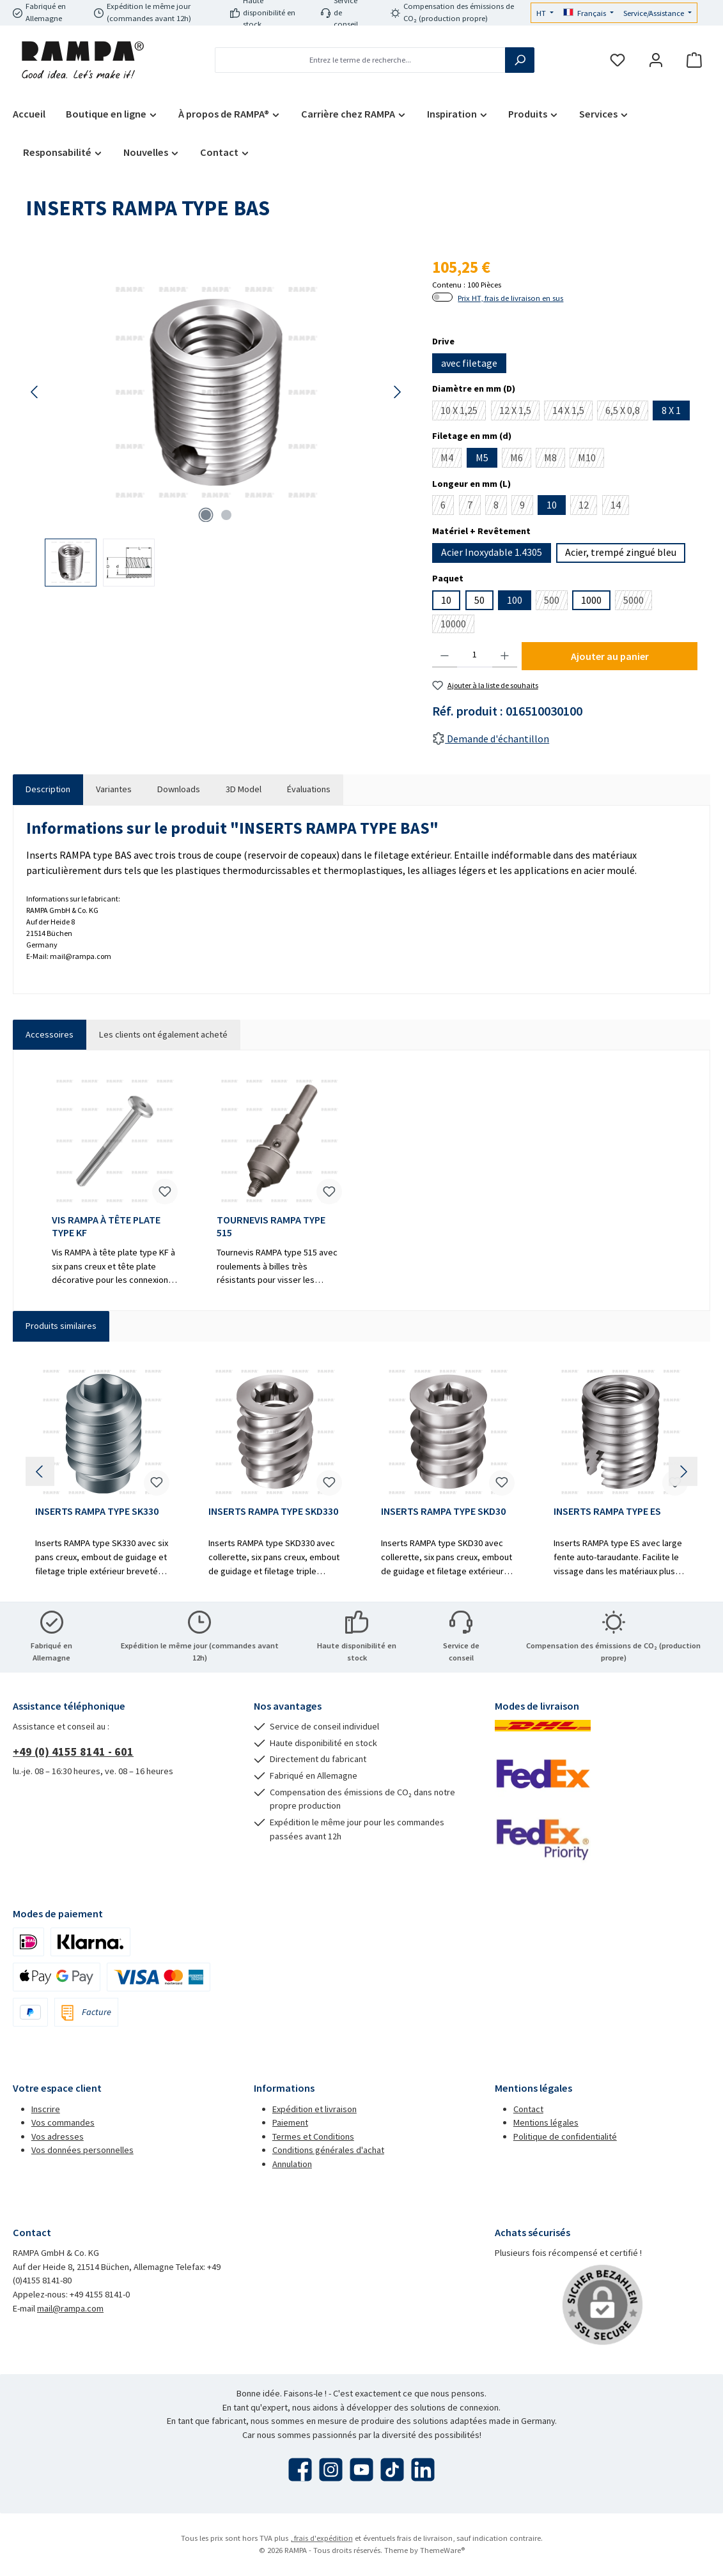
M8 (554, 459)
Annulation (292, 2164)
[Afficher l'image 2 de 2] (226, 515)
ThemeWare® (442, 2550)
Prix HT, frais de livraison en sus (510, 298)
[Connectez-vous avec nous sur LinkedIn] (422, 2469)
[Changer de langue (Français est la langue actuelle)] (588, 14)
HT (542, 13)
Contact (528, 2109)
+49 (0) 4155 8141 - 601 (73, 1751)
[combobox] (360, 60)
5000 (637, 602)
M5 (482, 457)
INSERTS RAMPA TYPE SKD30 (443, 1511)
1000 (591, 600)
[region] (216, 420)
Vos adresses (57, 2136)
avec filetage (469, 362)
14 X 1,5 (572, 412)
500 (556, 602)
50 (479, 600)
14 (619, 506)
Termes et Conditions (313, 2136)
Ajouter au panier (610, 656)
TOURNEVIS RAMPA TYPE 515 (271, 1226)
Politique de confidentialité (565, 2136)
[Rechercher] (519, 60)
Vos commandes (63, 2122)
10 (552, 504)
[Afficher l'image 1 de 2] (206, 515)
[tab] (48, 789)
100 (514, 600)
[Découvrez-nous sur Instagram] (330, 2469)
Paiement (290, 2122)
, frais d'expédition (321, 2538)
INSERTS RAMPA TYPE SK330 (97, 1511)
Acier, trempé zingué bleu (620, 552)
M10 (591, 459)
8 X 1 (671, 410)
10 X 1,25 (463, 412)
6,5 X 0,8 (626, 412)
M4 (451, 459)
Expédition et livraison (314, 2109)
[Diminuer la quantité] (444, 655)
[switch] (442, 297)
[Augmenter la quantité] (504, 655)
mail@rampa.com (70, 2308)
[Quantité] (474, 655)
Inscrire (45, 2109)
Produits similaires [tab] (61, 1325)
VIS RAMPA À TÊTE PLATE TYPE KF (106, 1226)
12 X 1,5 (519, 412)
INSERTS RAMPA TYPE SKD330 (273, 1511)
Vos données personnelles (82, 2150)
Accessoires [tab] (50, 1034)
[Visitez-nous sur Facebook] (300, 2469)
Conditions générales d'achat (328, 2150)
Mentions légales (546, 2122)
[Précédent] (35, 392)
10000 (457, 625)
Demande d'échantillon (490, 738)
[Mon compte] (656, 60)
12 (588, 506)
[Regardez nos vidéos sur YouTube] (361, 2469)
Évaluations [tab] (308, 789)
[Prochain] (397, 392)
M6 (520, 459)
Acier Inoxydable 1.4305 (491, 552)
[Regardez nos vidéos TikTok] (392, 2469)
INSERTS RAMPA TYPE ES (607, 1511)
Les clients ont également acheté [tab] (163, 1034)
